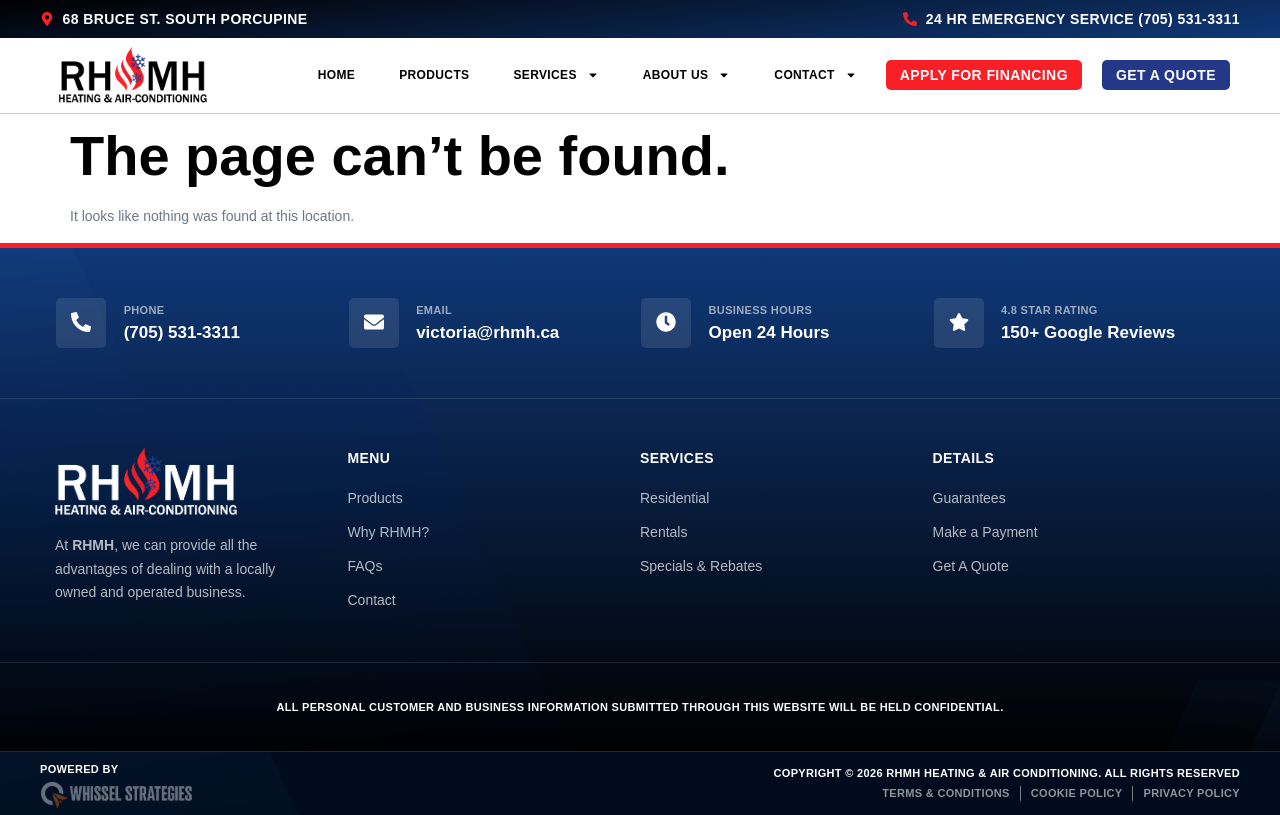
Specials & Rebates (701, 566)
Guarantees (969, 498)
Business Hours (761, 310)
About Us (687, 75)
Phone (144, 310)
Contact (815, 75)
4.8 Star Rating (1049, 310)
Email (434, 310)
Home (336, 75)
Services (555, 75)
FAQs (365, 566)
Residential (674, 498)
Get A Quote (971, 566)
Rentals (663, 532)
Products (434, 75)
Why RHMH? (389, 532)
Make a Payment (985, 532)
